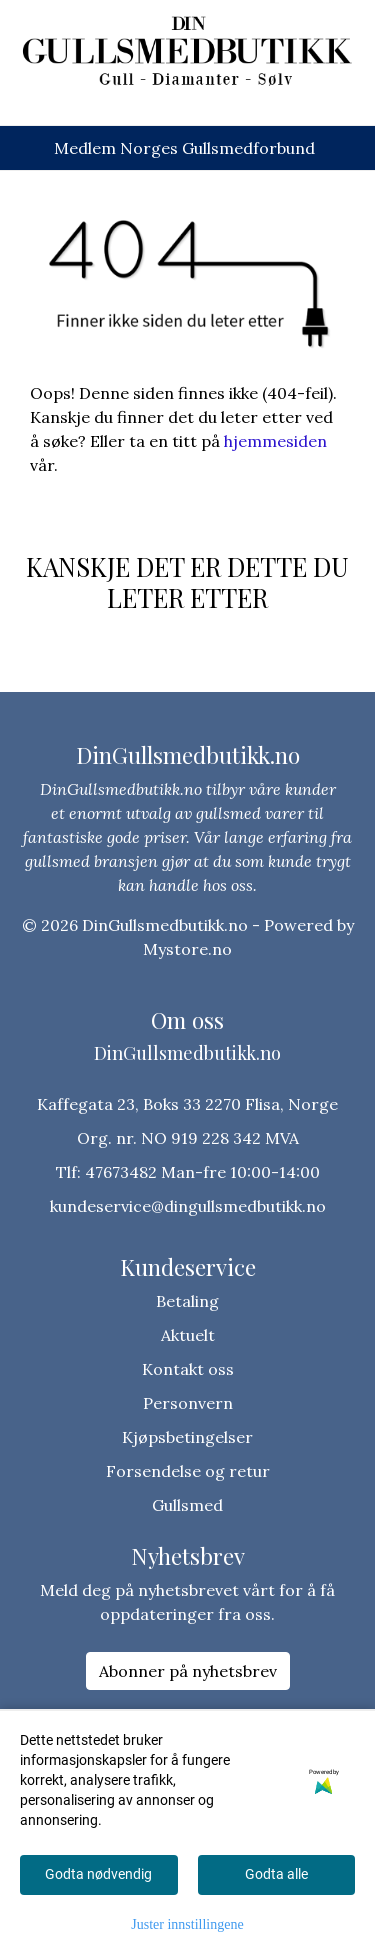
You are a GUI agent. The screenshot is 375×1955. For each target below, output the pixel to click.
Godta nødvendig (98, 1874)
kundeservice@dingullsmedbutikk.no (188, 1206)
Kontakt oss (188, 1369)
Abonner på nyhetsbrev (188, 1671)
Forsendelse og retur (188, 1471)
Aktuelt (188, 1335)
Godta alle (276, 1874)
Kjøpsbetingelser (187, 1437)
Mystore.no (187, 949)
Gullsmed (187, 1505)
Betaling (187, 1301)
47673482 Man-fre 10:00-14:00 (202, 1172)
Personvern (188, 1403)
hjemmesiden (275, 441)
